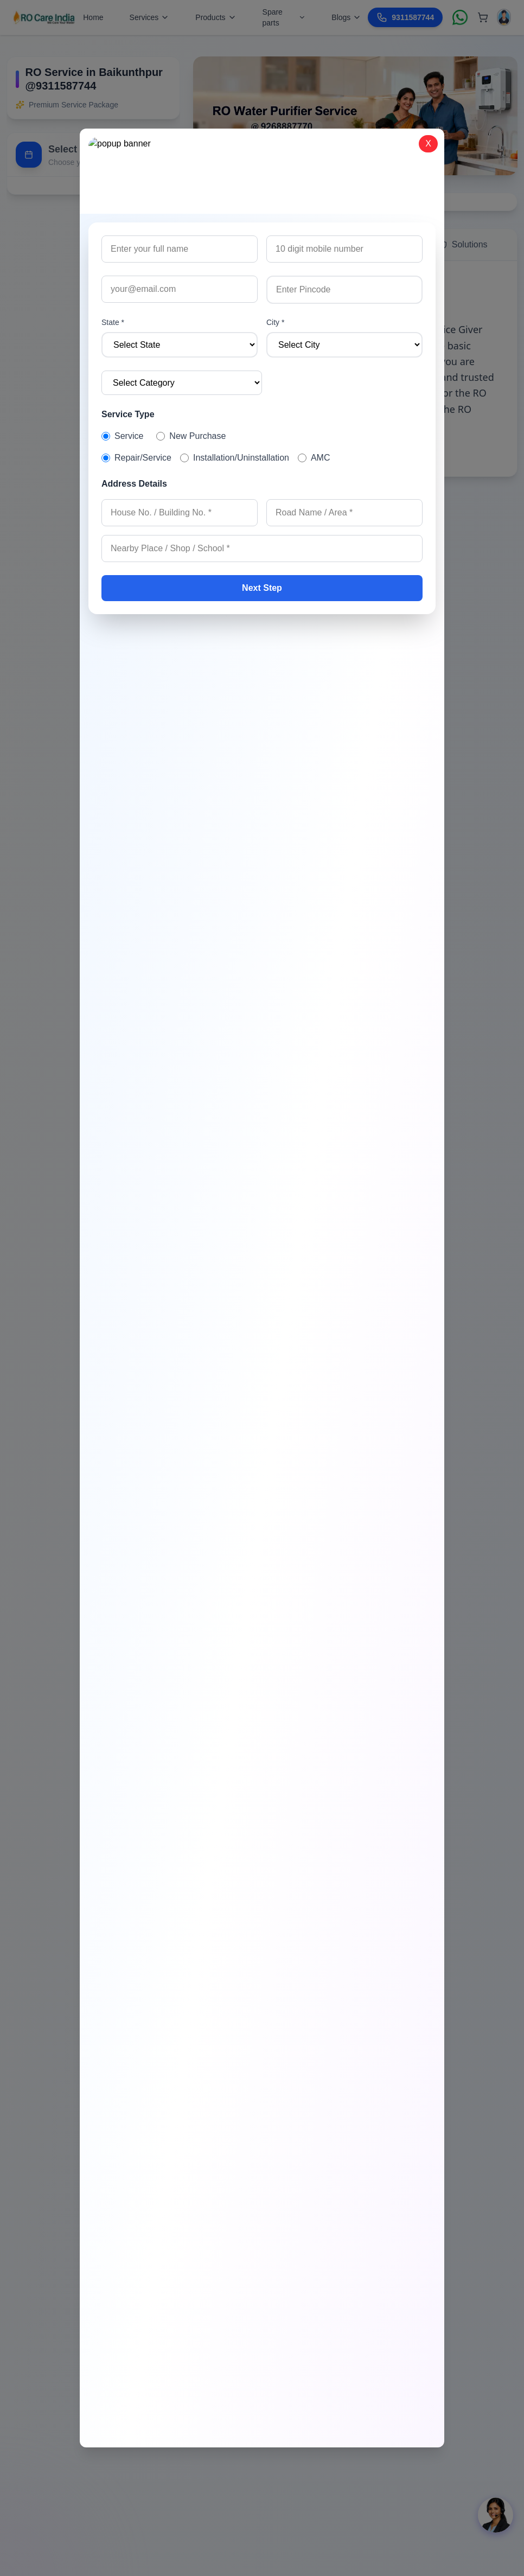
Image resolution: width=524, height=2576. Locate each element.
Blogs (346, 17)
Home (93, 17)
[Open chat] (495, 2515)
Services (150, 17)
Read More (232, 452)
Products (215, 17)
